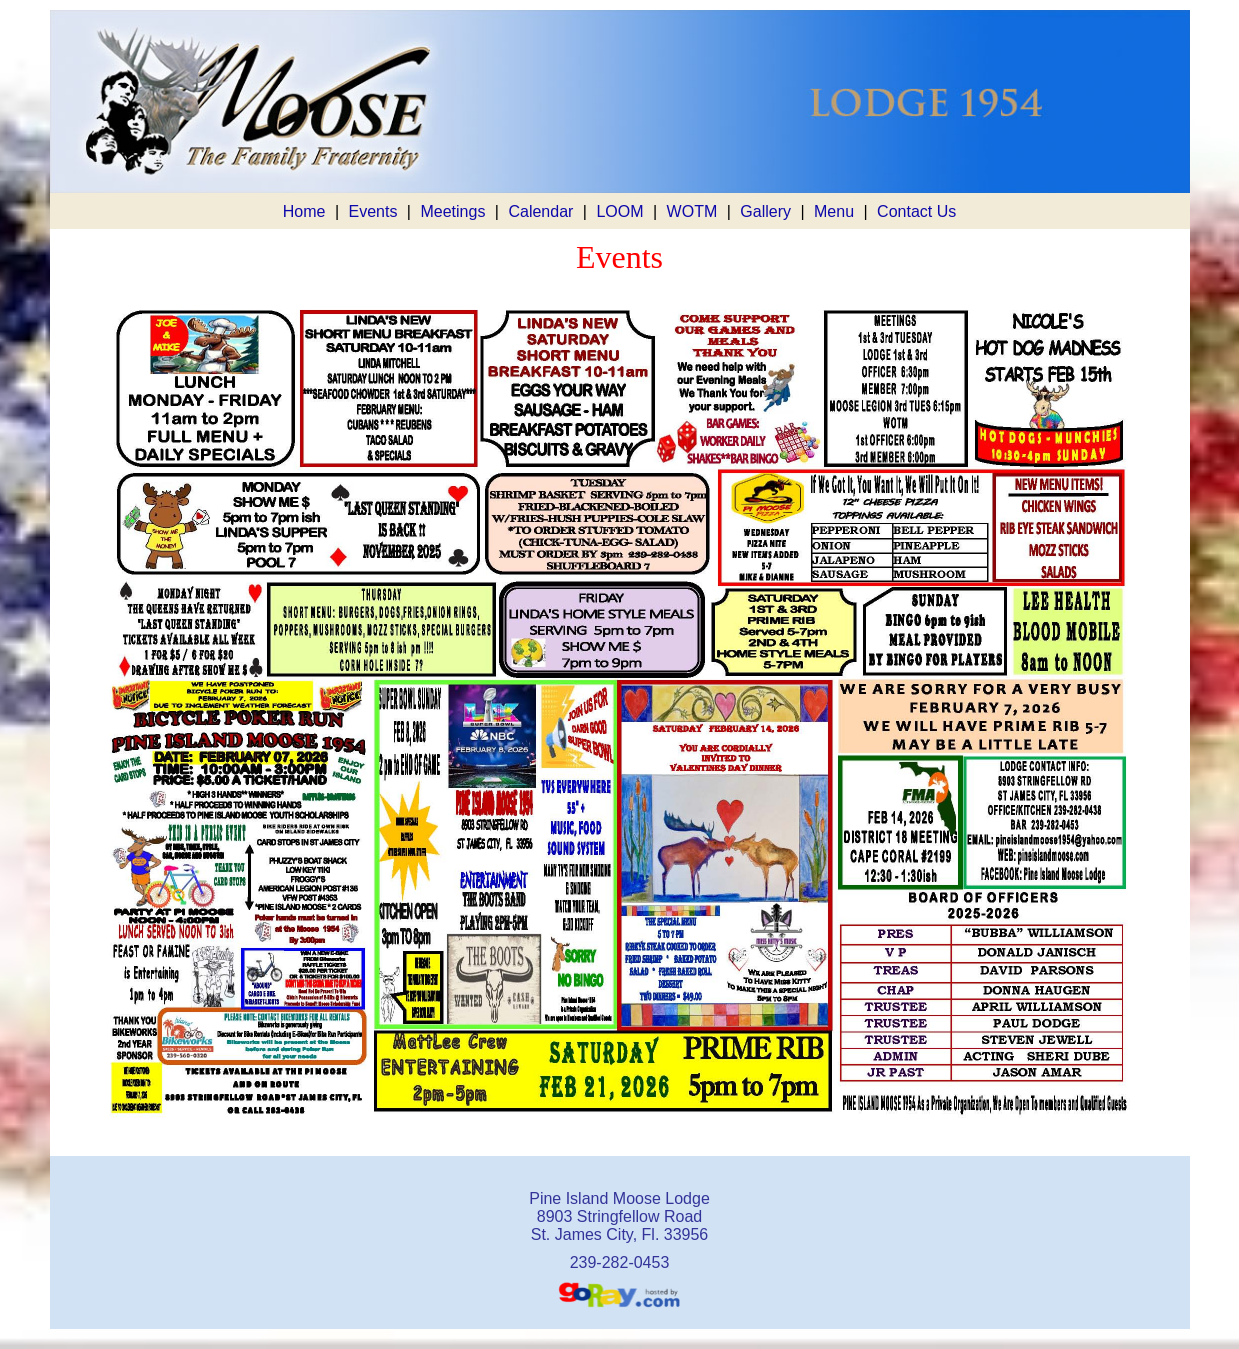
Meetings (452, 211)
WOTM (692, 211)
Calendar (540, 211)
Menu (834, 211)
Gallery (765, 211)
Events (372, 211)
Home (304, 211)
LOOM (619, 211)
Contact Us (916, 211)
